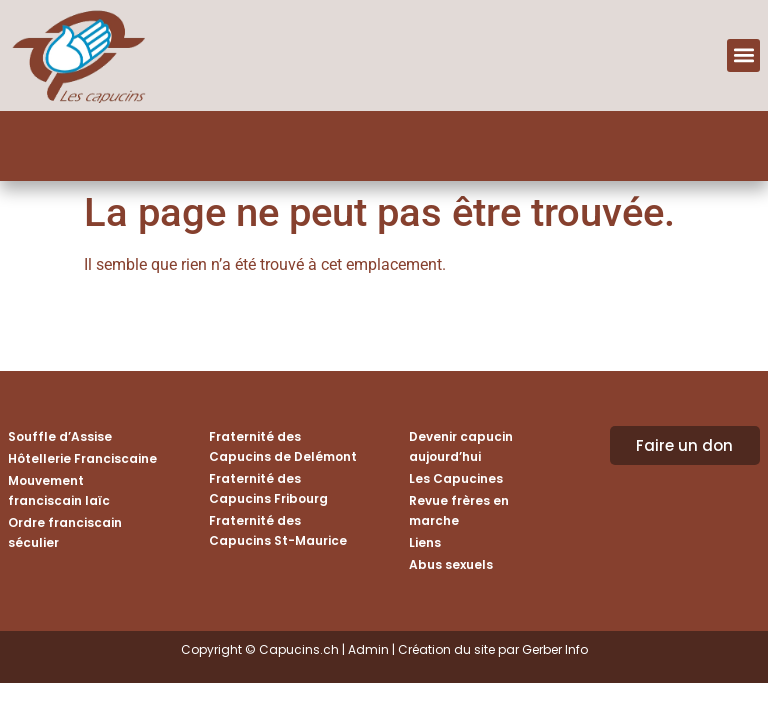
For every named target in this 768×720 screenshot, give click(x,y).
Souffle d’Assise (60, 436)
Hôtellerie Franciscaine (82, 458)
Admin (368, 649)
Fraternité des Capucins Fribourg (268, 488)
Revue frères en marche (459, 510)
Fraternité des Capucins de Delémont (283, 446)
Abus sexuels (451, 564)
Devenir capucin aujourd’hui (461, 446)
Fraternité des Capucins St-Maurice (278, 530)
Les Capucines (456, 478)
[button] (743, 55)
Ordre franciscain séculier (65, 532)
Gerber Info (555, 649)
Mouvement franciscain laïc (59, 490)
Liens (425, 542)
